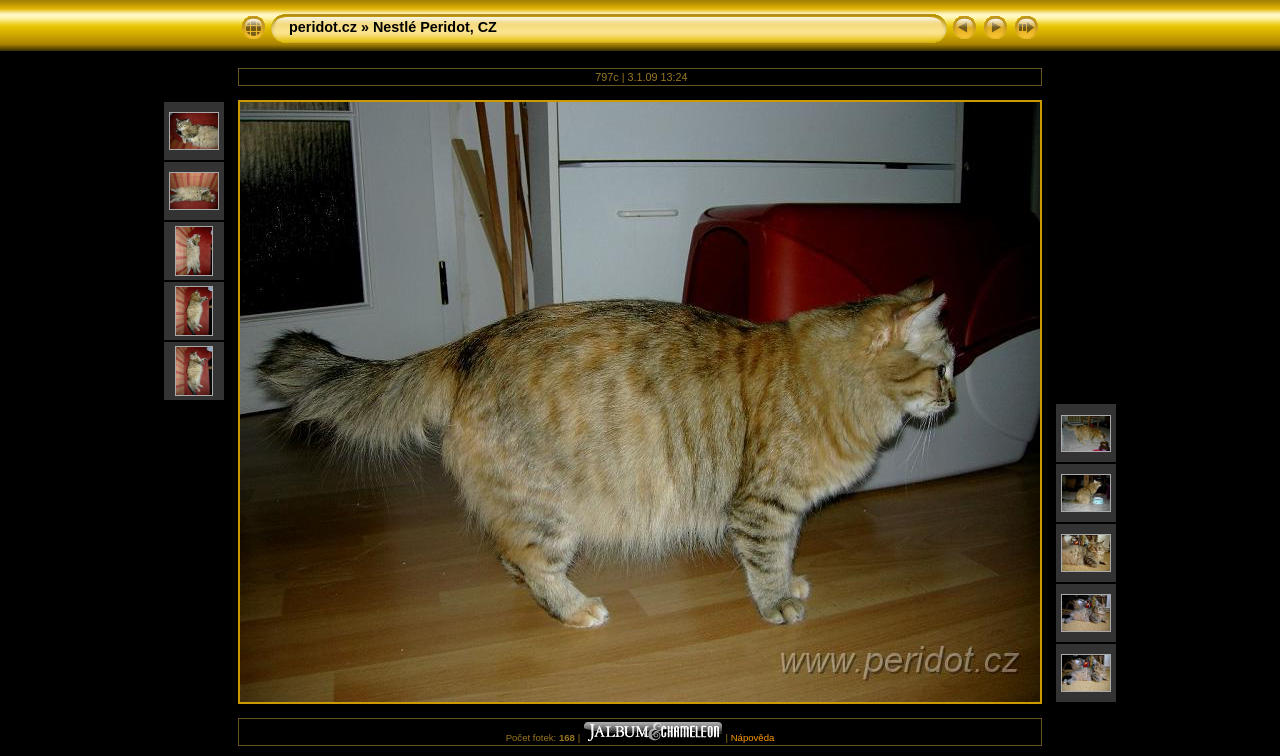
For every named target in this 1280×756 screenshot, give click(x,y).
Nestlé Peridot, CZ (435, 27)
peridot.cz (323, 27)
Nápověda (753, 737)
